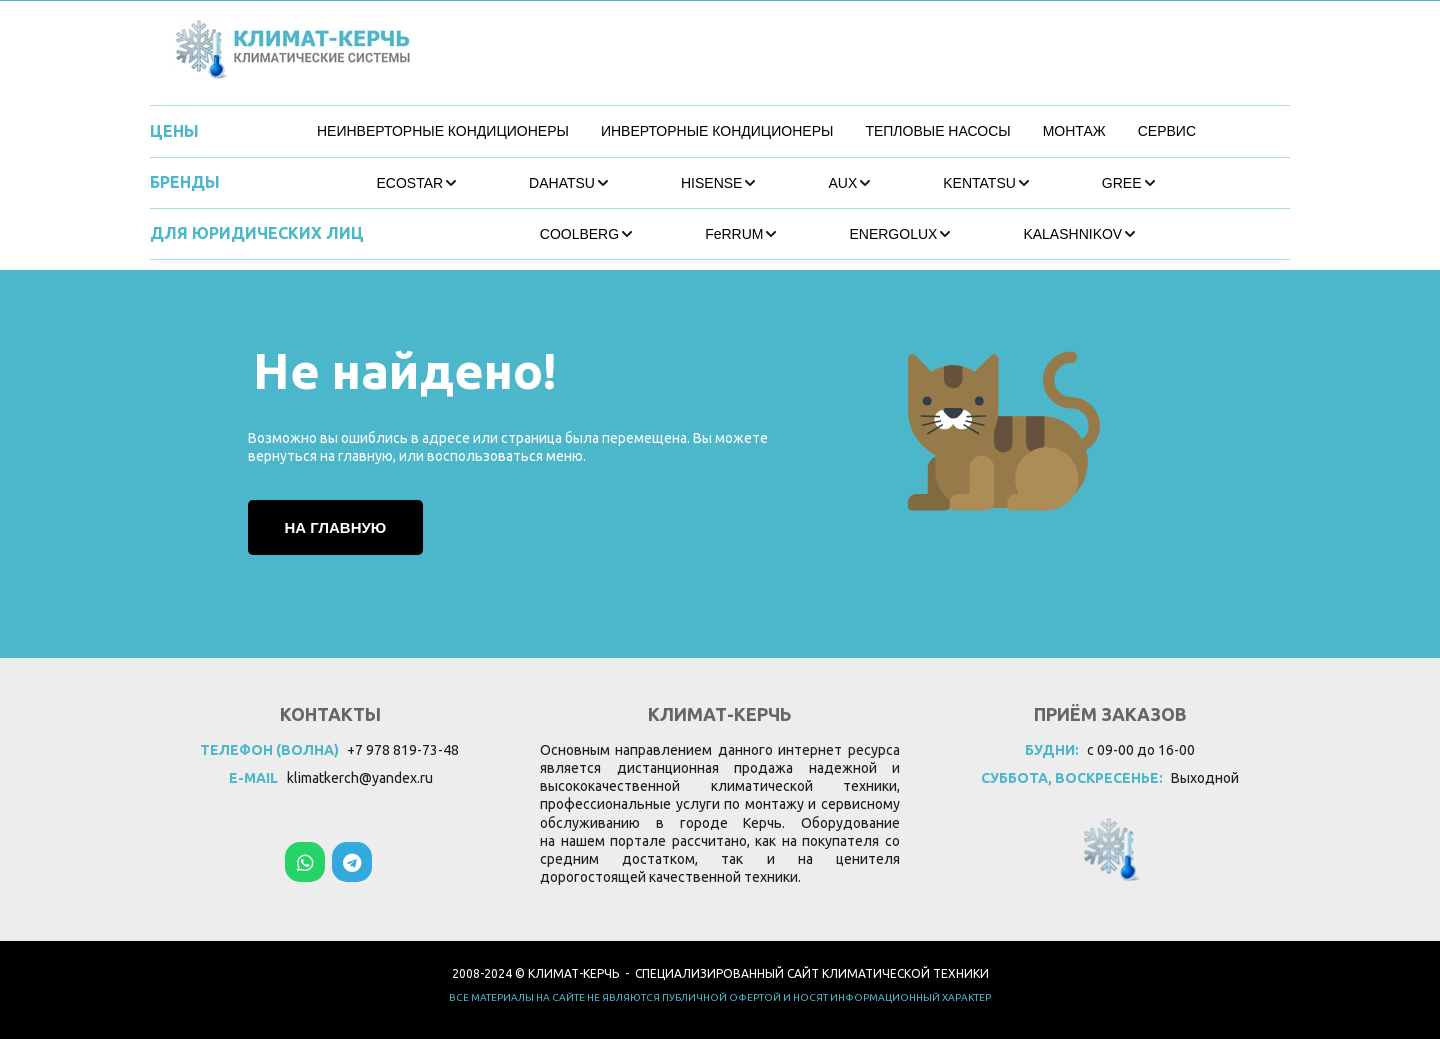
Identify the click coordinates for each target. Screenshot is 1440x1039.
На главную (336, 527)
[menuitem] (443, 131)
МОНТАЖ (1074, 131)
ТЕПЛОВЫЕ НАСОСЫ (937, 131)
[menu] (756, 131)
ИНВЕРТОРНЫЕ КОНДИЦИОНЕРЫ (717, 131)
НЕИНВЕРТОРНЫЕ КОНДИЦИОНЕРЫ (443, 131)
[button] (417, 183)
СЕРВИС (1167, 131)
